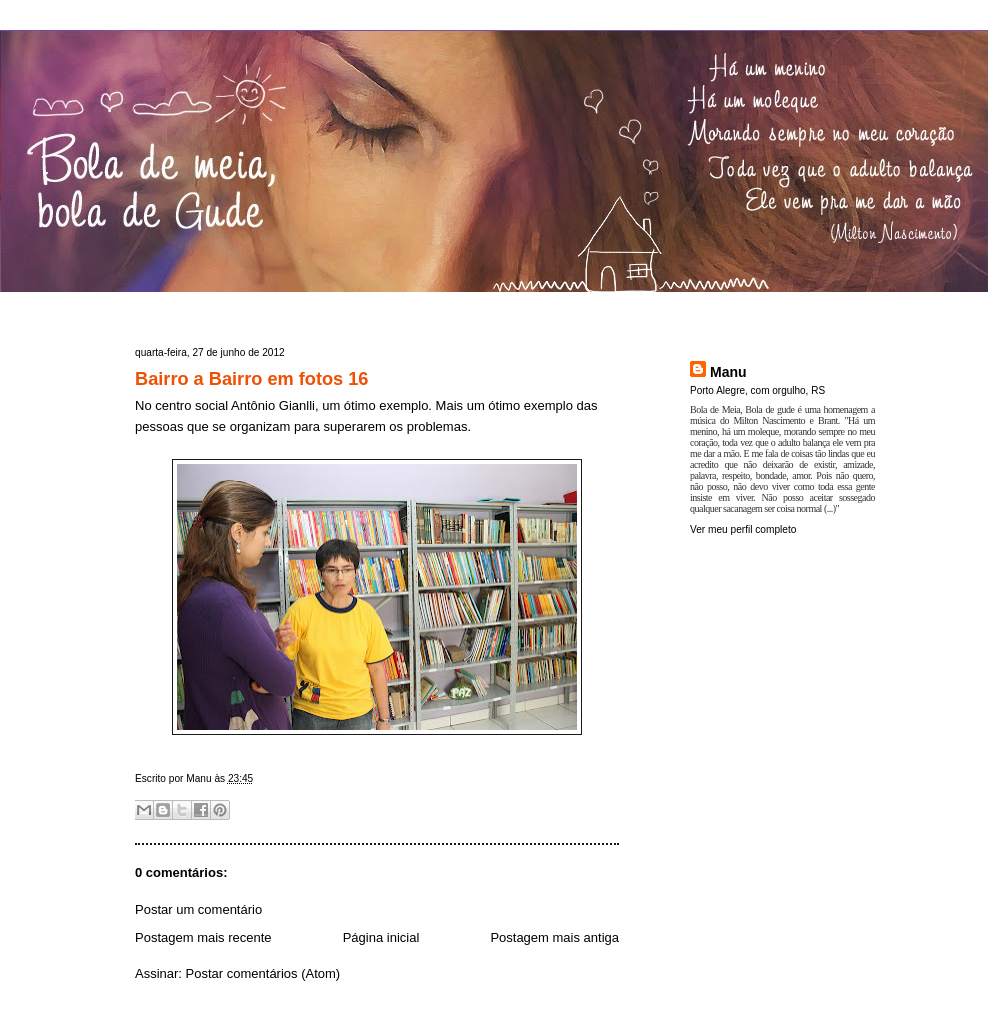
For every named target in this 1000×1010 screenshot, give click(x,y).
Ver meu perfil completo (743, 529)
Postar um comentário (198, 909)
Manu (728, 372)
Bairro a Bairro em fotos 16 (251, 379)
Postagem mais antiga (554, 937)
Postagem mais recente (203, 937)
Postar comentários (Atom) (263, 973)
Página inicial (381, 937)
